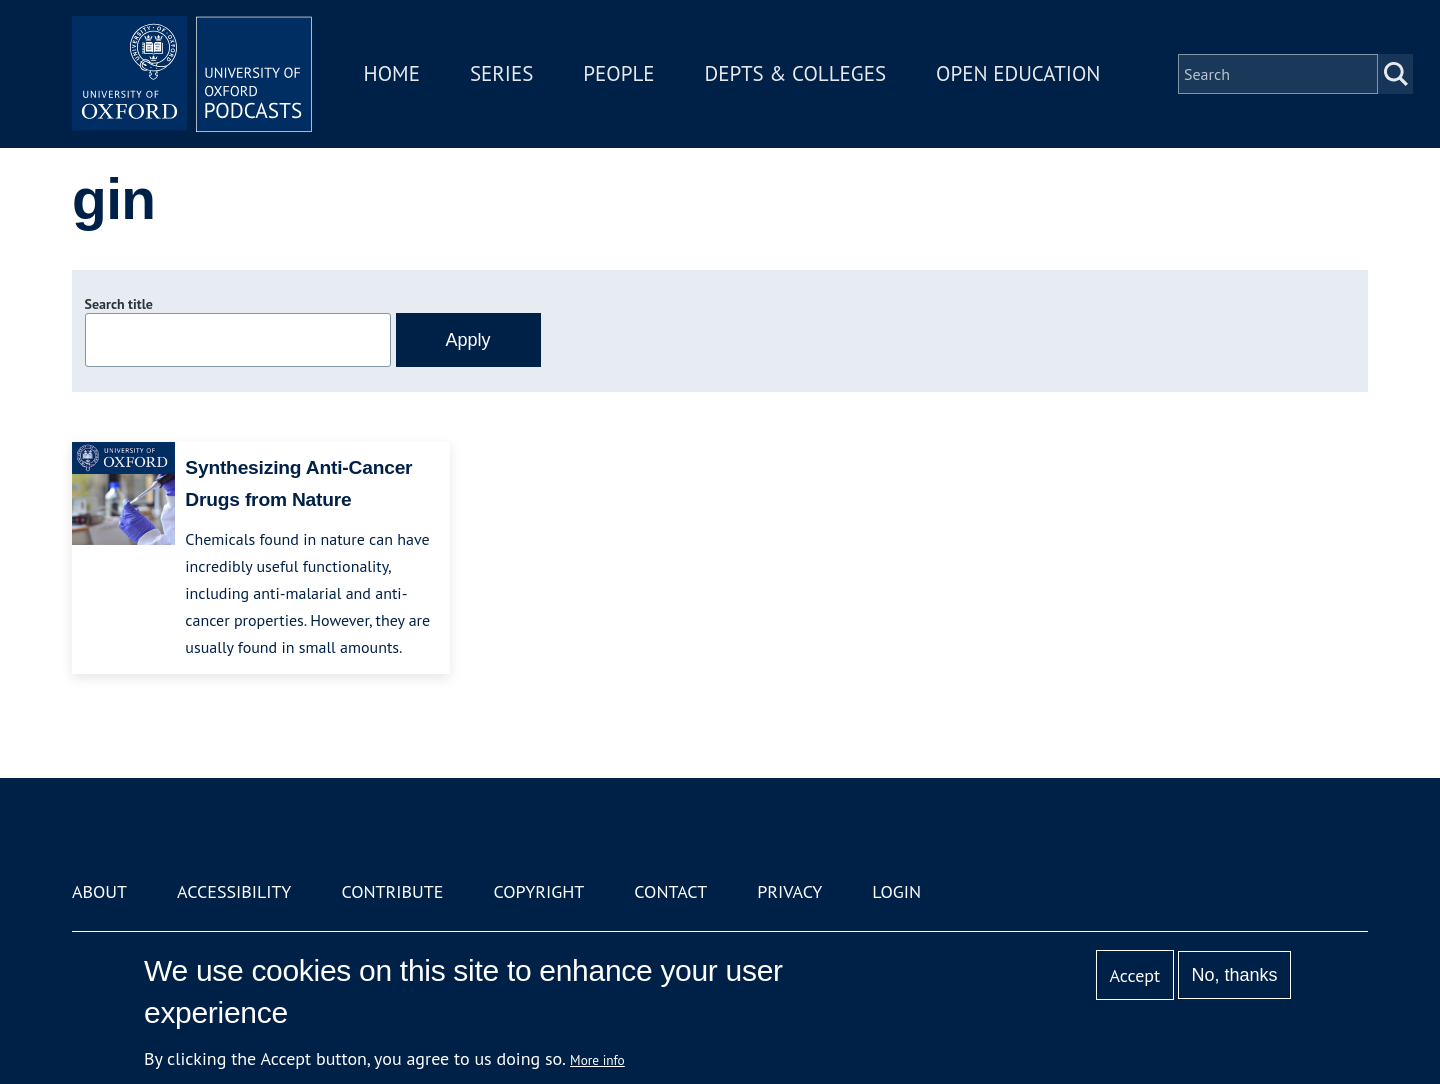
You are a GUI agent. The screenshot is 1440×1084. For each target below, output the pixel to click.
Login (896, 891)
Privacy (789, 891)
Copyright (538, 891)
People (618, 73)
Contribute (392, 891)
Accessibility (234, 891)
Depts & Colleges (796, 73)
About (99, 891)
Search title (119, 304)
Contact (670, 891)
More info (597, 1060)
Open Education (1018, 73)
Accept (1134, 975)
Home (392, 73)
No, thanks (1234, 975)
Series (501, 73)
